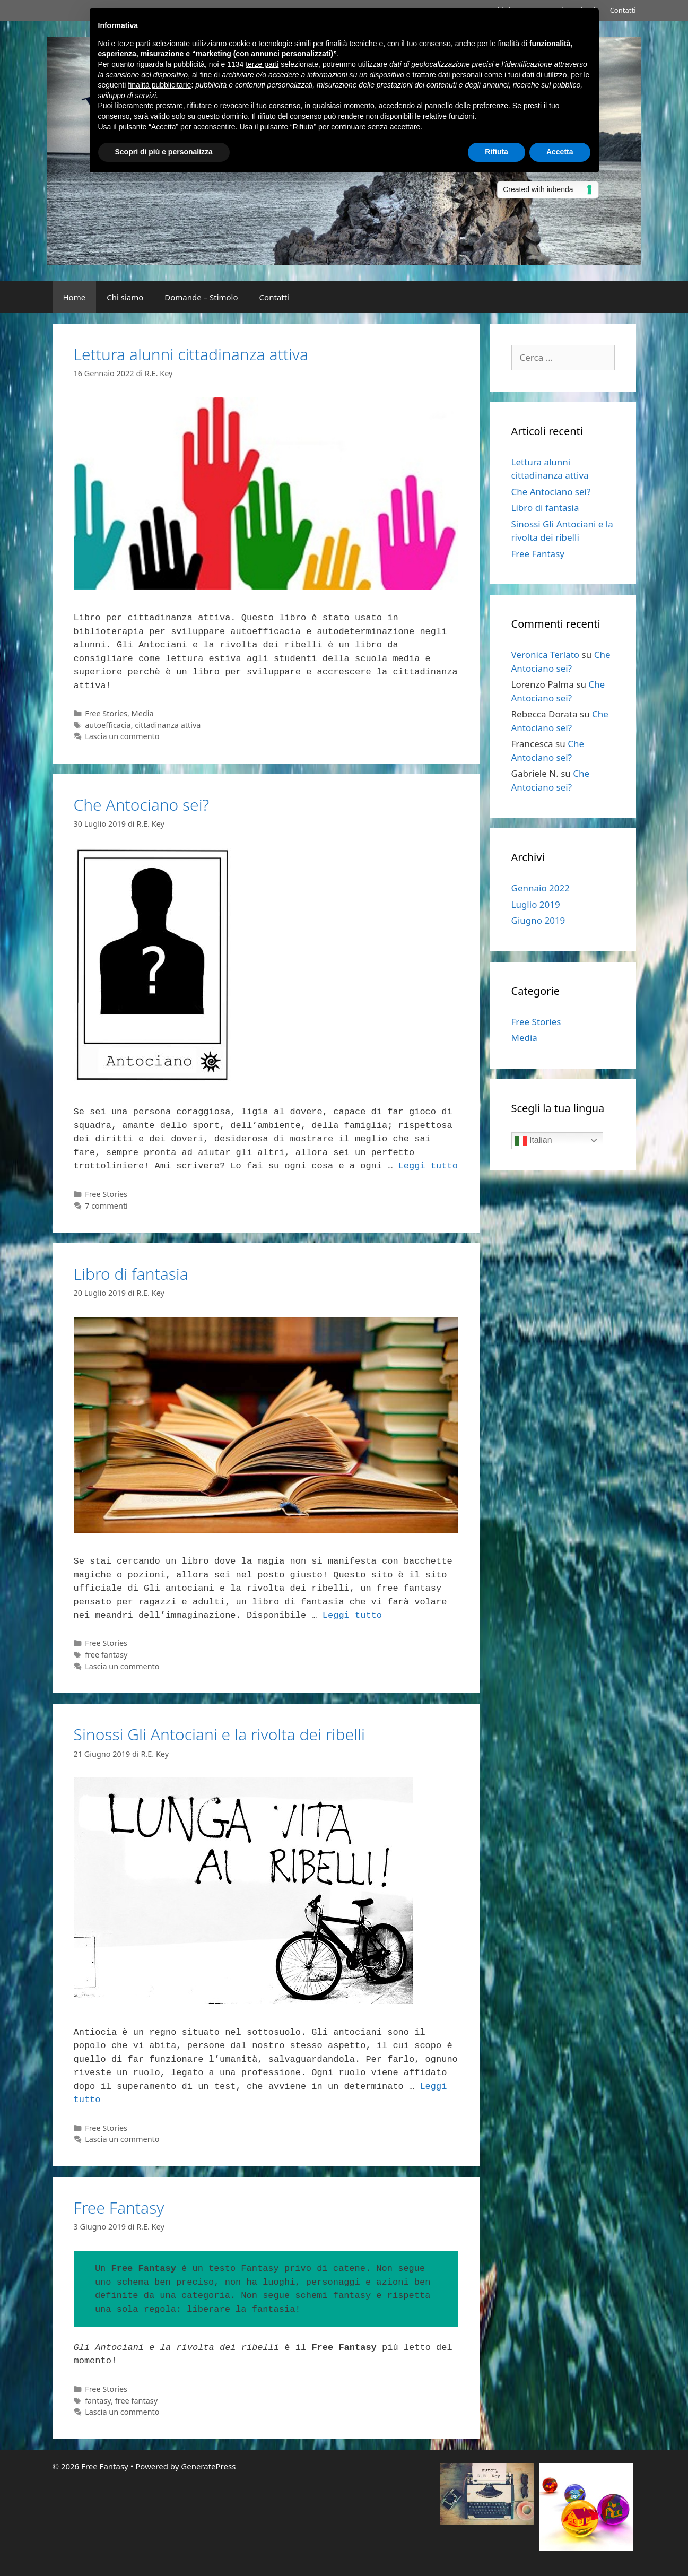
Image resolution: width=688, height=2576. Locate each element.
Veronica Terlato (545, 654)
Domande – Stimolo (201, 297)
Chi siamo (125, 297)
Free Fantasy (119, 2207)
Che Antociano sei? (142, 805)
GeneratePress (208, 2466)
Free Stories (106, 713)
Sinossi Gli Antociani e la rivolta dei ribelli (219, 1734)
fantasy (98, 2401)
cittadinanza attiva (168, 725)
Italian (533, 1140)
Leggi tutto (428, 1166)
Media (143, 713)
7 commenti (106, 1206)
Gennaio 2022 (540, 888)
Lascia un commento (122, 736)
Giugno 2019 (538, 920)
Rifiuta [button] (496, 152)
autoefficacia (108, 725)
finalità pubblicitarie (159, 85)
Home (74, 297)
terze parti (262, 64)
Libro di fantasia (131, 1274)
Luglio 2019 (535, 904)
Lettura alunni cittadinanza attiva (191, 354)
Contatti (623, 10)
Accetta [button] (559, 152)
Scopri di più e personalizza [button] (164, 152)
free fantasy (106, 1655)
